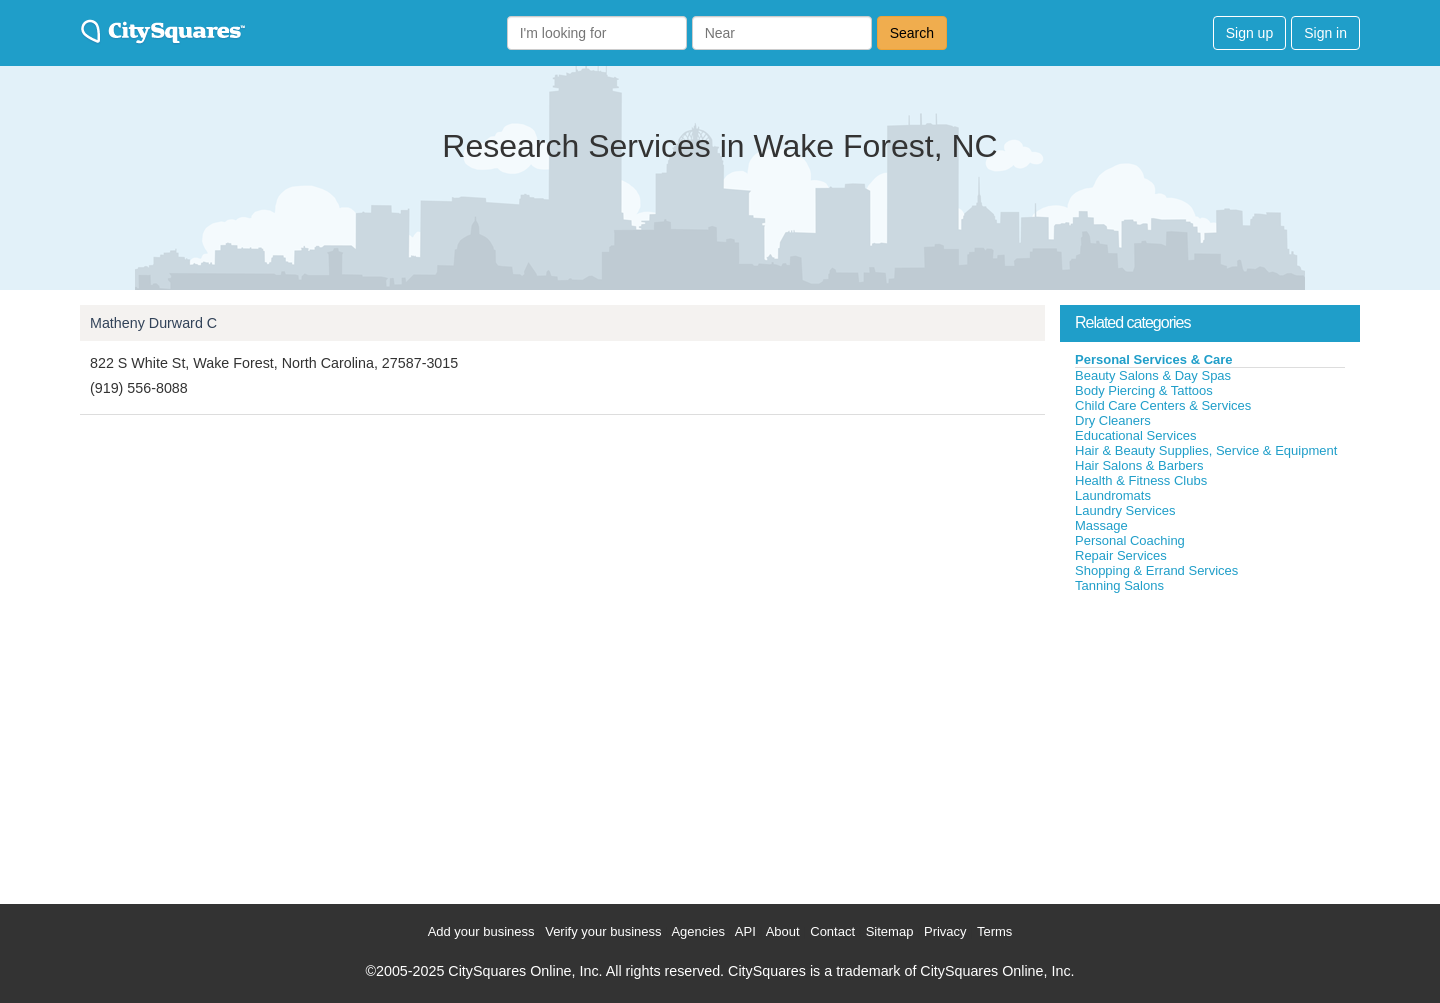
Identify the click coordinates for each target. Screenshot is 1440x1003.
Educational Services (1135, 435)
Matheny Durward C (153, 323)
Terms (994, 931)
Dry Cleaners (1113, 420)
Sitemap (890, 931)
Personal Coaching (1130, 540)
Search (912, 33)
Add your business (481, 931)
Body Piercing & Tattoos (1144, 390)
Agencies (697, 931)
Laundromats (1113, 495)
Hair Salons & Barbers (1139, 465)
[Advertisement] (1210, 744)
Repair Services (1121, 555)
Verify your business (603, 931)
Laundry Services (1125, 510)
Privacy (945, 931)
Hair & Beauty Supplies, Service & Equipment (1206, 450)
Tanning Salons (1119, 585)
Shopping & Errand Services (1156, 570)
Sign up (1249, 33)
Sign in (1325, 33)
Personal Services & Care (1154, 359)
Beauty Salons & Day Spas (1153, 375)
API (745, 931)
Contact (832, 931)
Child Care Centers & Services (1163, 405)
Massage (1101, 525)
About (783, 931)
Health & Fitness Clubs (1141, 480)
